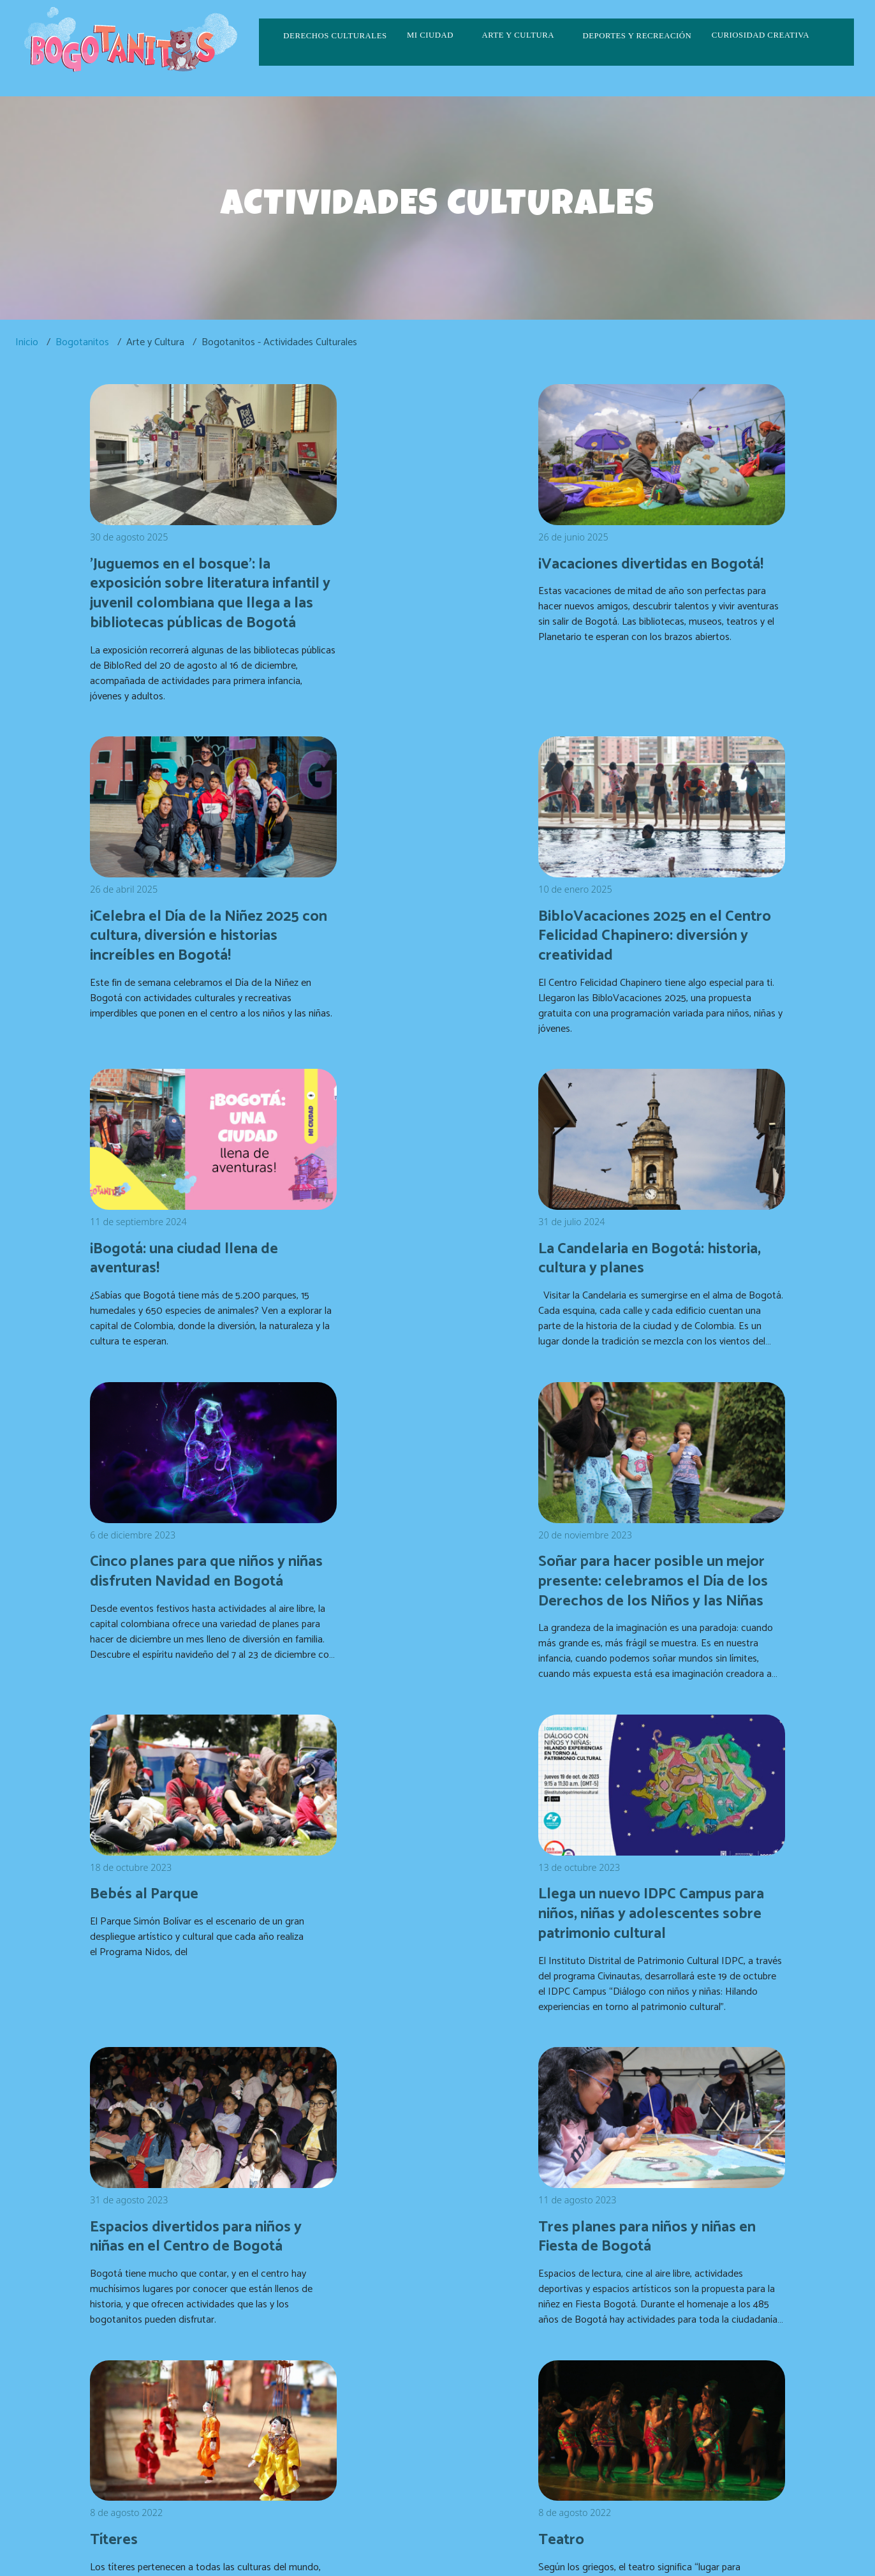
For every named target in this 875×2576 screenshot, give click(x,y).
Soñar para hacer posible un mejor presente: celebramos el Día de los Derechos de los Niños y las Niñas (432, 1255)
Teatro (353, 1903)
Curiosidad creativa (760, 35)
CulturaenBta (457, 2432)
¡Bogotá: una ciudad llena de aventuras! (430, 916)
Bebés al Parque (624, 1225)
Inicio (26, 342)
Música (590, 1903)
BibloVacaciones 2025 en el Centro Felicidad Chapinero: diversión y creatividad (191, 926)
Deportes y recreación (636, 35)
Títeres (117, 1903)
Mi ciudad (430, 35)
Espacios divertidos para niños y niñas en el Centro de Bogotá (437, 1584)
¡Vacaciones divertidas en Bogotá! (419, 558)
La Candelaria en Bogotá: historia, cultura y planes (656, 916)
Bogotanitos (82, 342)
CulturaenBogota (375, 2432)
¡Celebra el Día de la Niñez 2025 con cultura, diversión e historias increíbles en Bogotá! (674, 568)
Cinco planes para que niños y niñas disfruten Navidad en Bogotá (198, 1245)
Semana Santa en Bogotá (656, 2183)
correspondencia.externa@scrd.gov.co (646, 2423)
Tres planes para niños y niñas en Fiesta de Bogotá (673, 1574)
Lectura (119, 2183)
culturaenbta (349, 2450)
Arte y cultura (518, 35)
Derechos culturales (334, 35)
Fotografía (367, 2183)
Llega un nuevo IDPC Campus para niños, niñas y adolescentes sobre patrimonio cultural (197, 1594)
